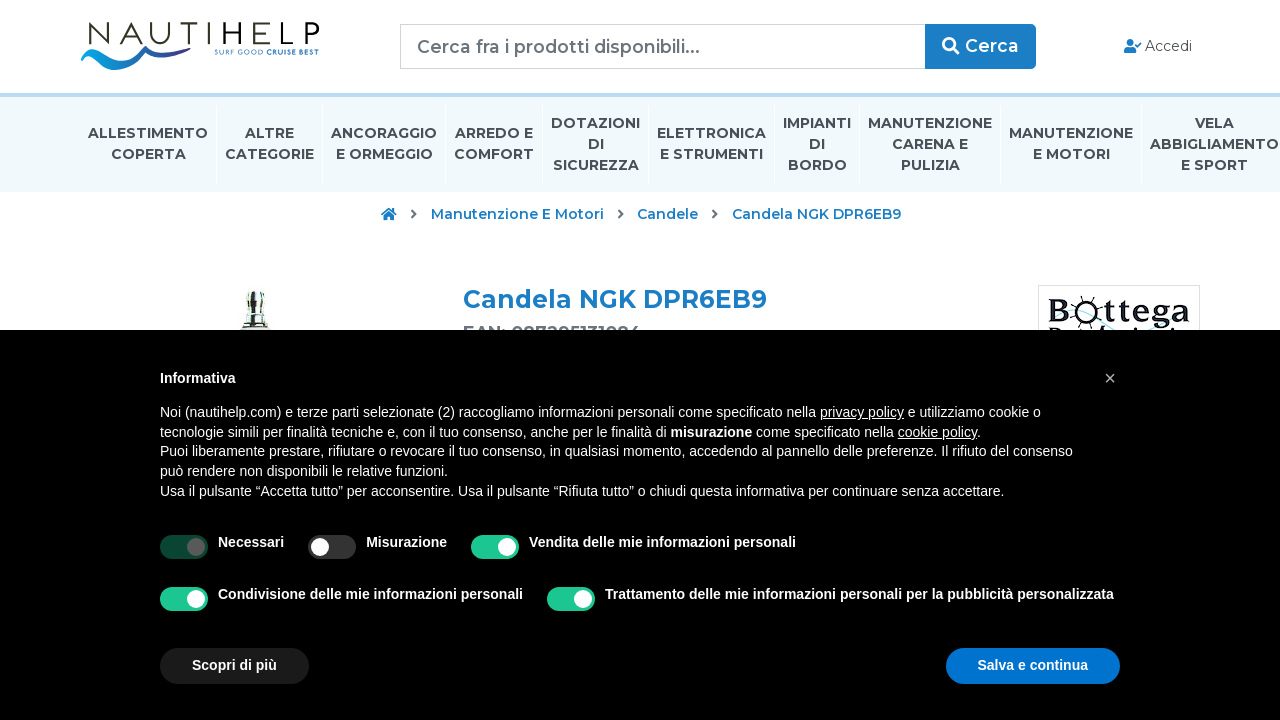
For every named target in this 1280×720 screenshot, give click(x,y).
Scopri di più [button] (234, 665)
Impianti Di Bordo (817, 144)
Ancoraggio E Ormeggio (384, 143)
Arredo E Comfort (494, 143)
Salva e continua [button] (1033, 665)
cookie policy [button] (937, 432)
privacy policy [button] (862, 412)
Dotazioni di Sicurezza (595, 144)
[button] (1110, 378)
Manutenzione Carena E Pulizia (930, 144)
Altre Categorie (269, 143)
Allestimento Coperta (148, 143)
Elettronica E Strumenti (711, 143)
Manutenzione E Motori (1071, 143)
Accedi (1158, 46)
